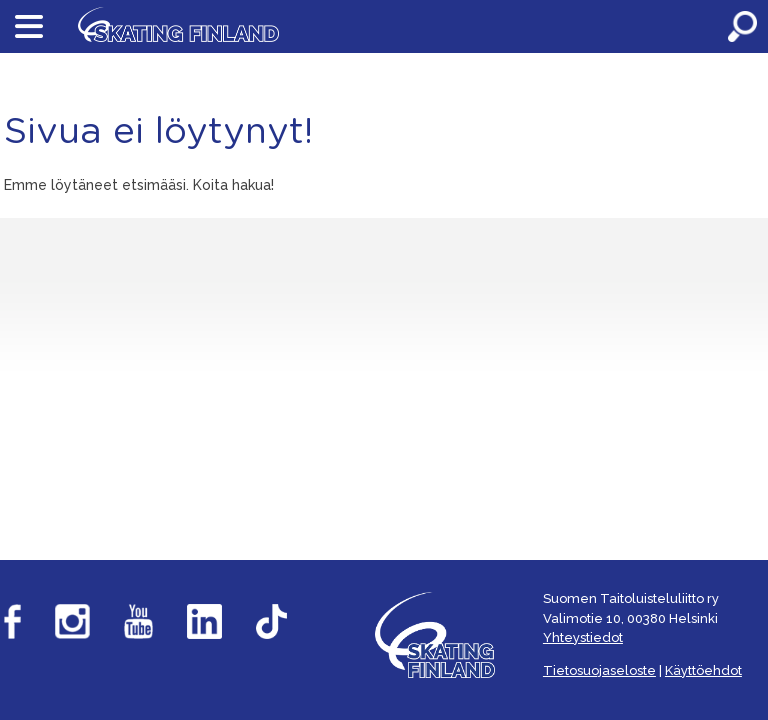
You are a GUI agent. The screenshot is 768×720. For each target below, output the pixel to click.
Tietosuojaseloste (599, 670)
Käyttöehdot (703, 670)
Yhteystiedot (583, 637)
